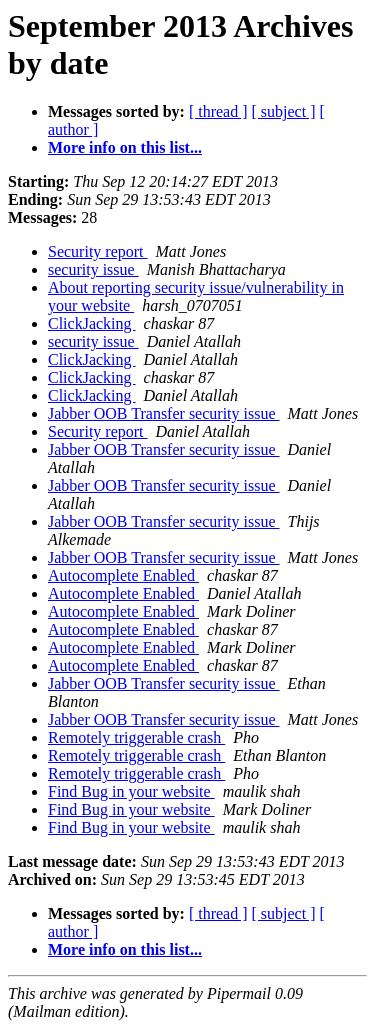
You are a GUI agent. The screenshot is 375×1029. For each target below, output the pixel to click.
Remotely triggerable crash (136, 737)
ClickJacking (92, 323)
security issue (93, 269)
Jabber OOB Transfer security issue (164, 413)
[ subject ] (284, 111)
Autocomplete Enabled (123, 575)
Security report (98, 251)
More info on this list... (125, 147)
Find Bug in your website (131, 791)
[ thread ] (218, 111)
